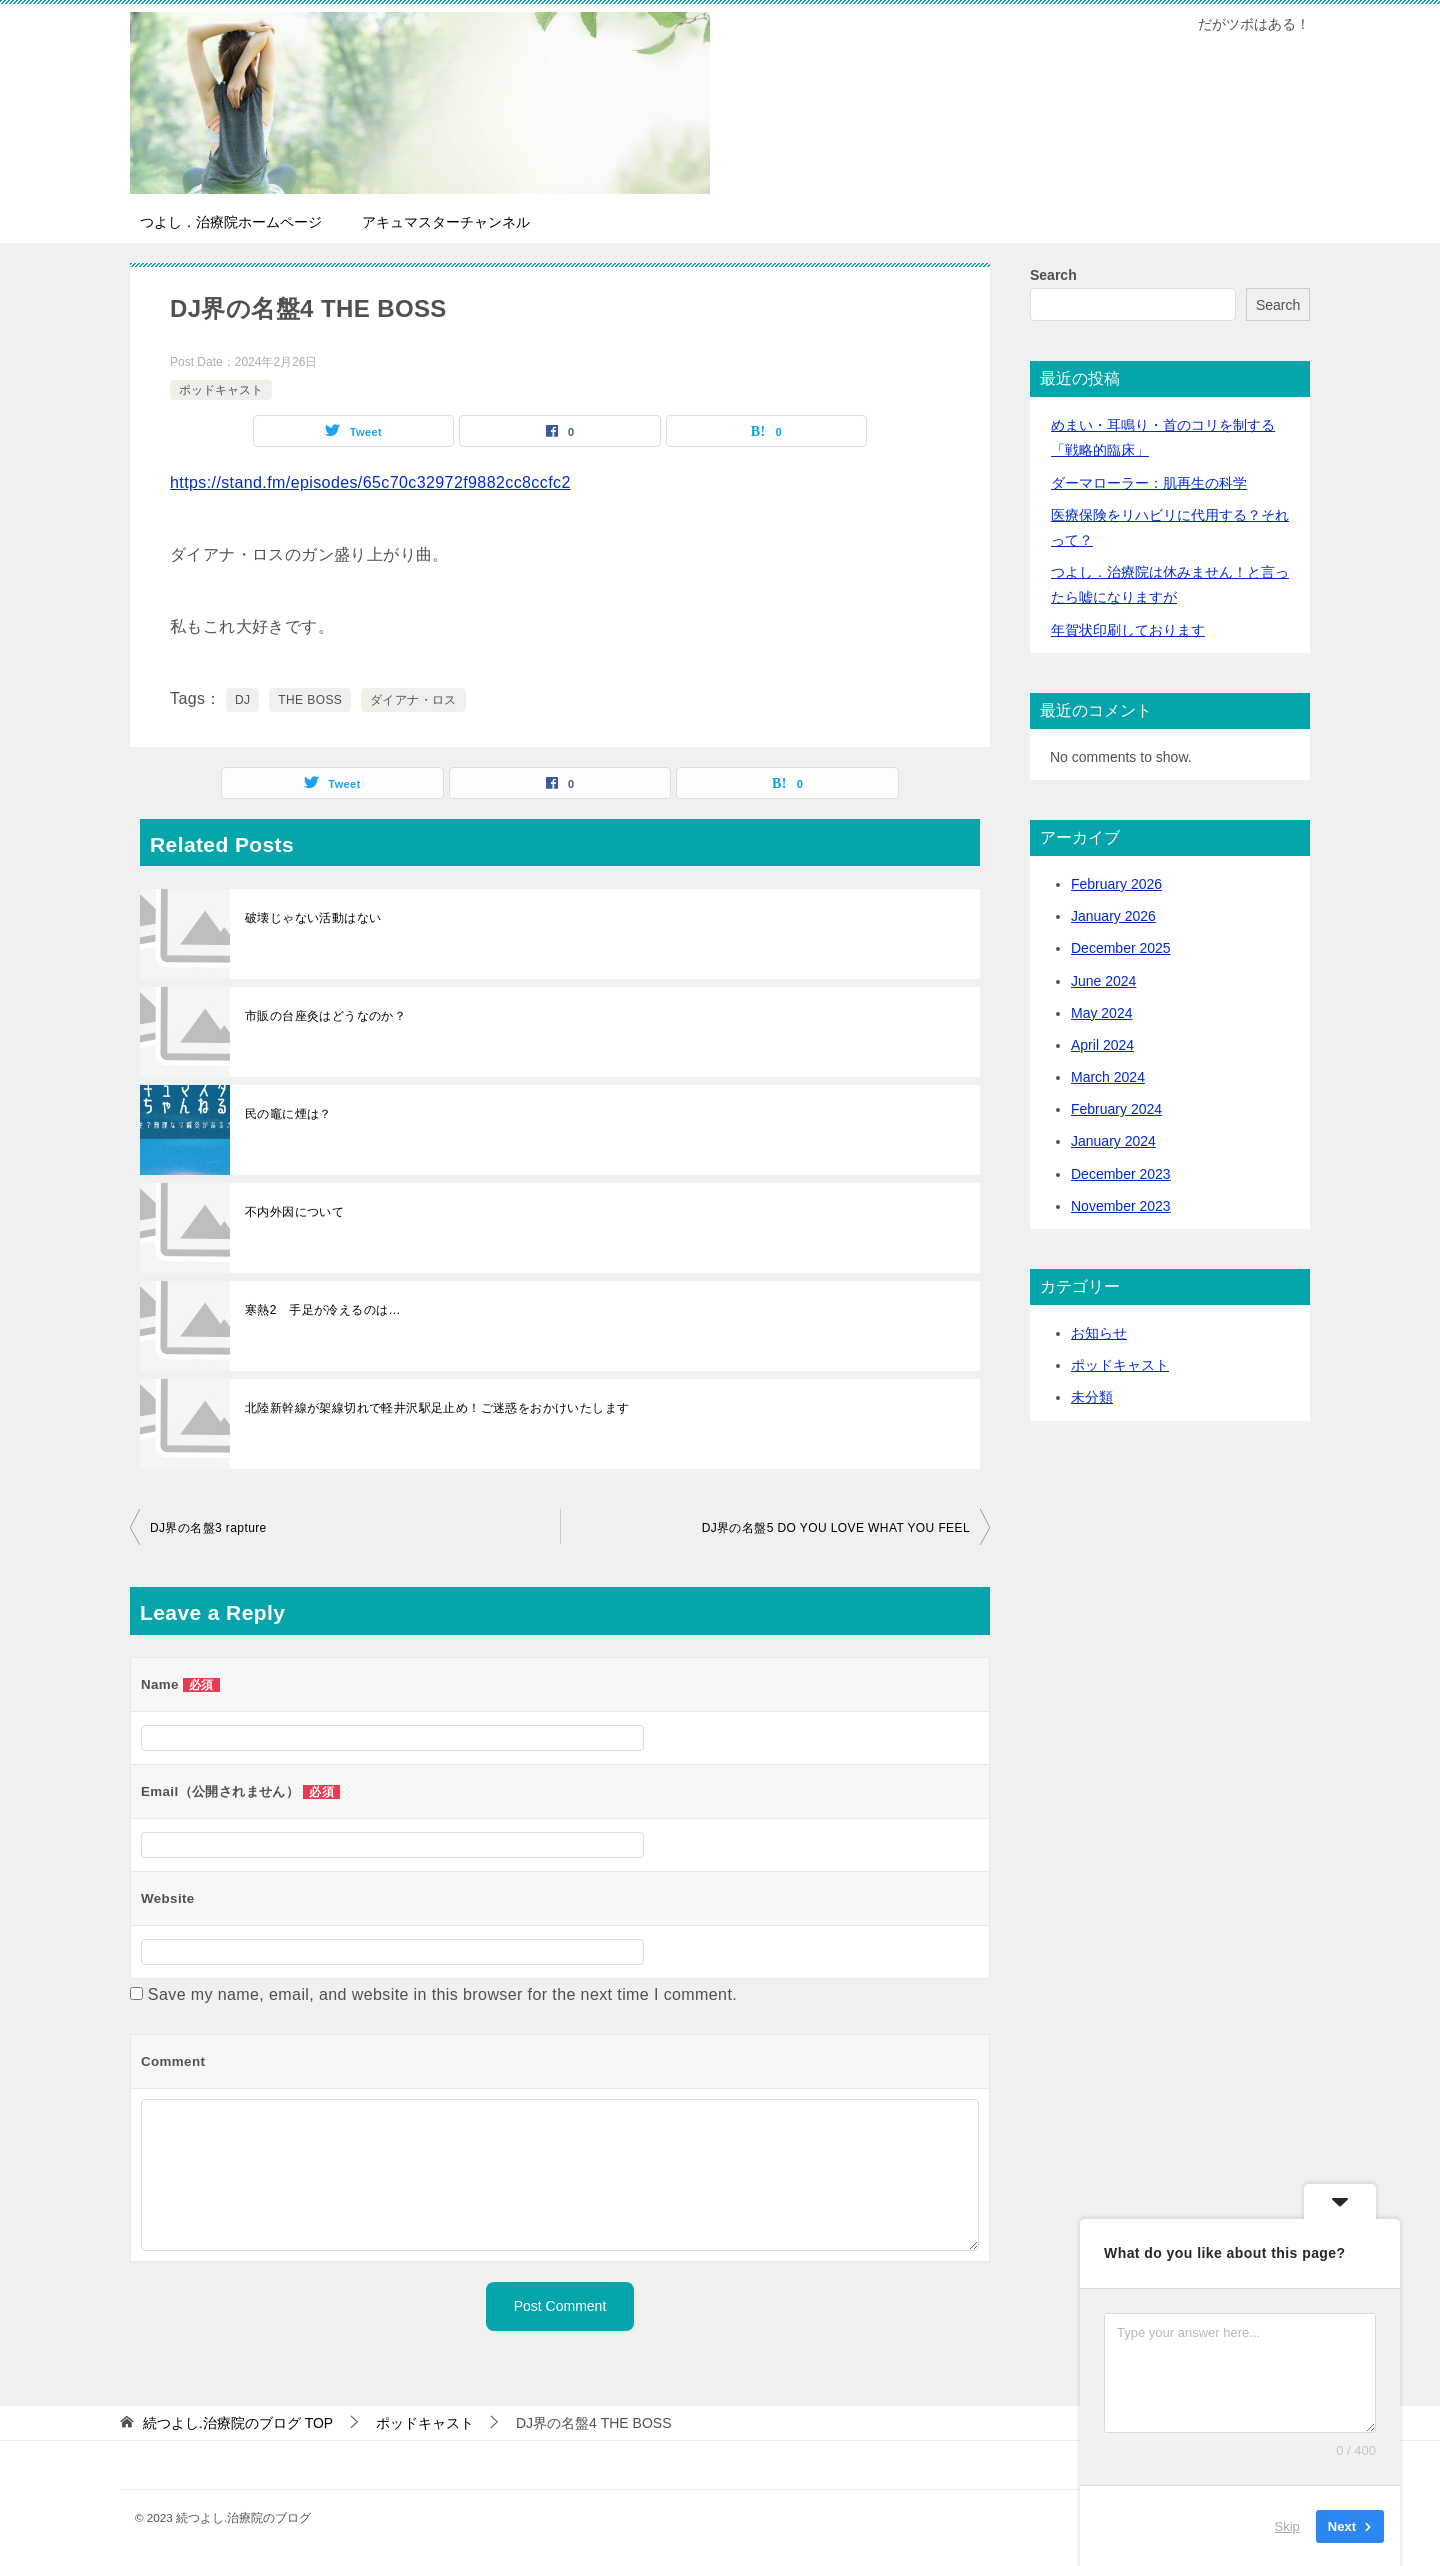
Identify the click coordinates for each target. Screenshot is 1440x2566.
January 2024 (1113, 1141)
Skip (1287, 2525)
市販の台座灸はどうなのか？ (325, 1016)
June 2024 (1103, 981)
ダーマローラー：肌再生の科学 (1149, 483)
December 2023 (1121, 1174)
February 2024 (1116, 1109)
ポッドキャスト (221, 390)
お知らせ (1099, 1333)
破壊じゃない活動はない (313, 918)
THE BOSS (310, 700)
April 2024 (1102, 1045)
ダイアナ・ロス (413, 700)
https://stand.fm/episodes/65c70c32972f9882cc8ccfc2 (370, 482)
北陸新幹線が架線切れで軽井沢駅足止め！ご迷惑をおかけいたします (437, 1408)
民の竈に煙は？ (288, 1114)
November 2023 (1121, 1206)
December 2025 (1121, 948)
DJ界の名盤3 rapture (208, 1528)
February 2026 (1116, 884)
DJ (242, 700)
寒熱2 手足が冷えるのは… (323, 1310)
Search (1053, 275)
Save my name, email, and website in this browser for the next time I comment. (442, 1994)
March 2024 (1108, 1077)
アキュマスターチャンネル (446, 222)
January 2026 (1113, 916)
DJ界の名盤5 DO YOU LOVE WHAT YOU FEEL (836, 1528)
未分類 (1092, 1397)
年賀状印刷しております (1128, 630)
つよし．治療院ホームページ (231, 222)
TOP (238, 2423)
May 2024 (1101, 1013)
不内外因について (294, 1212)
